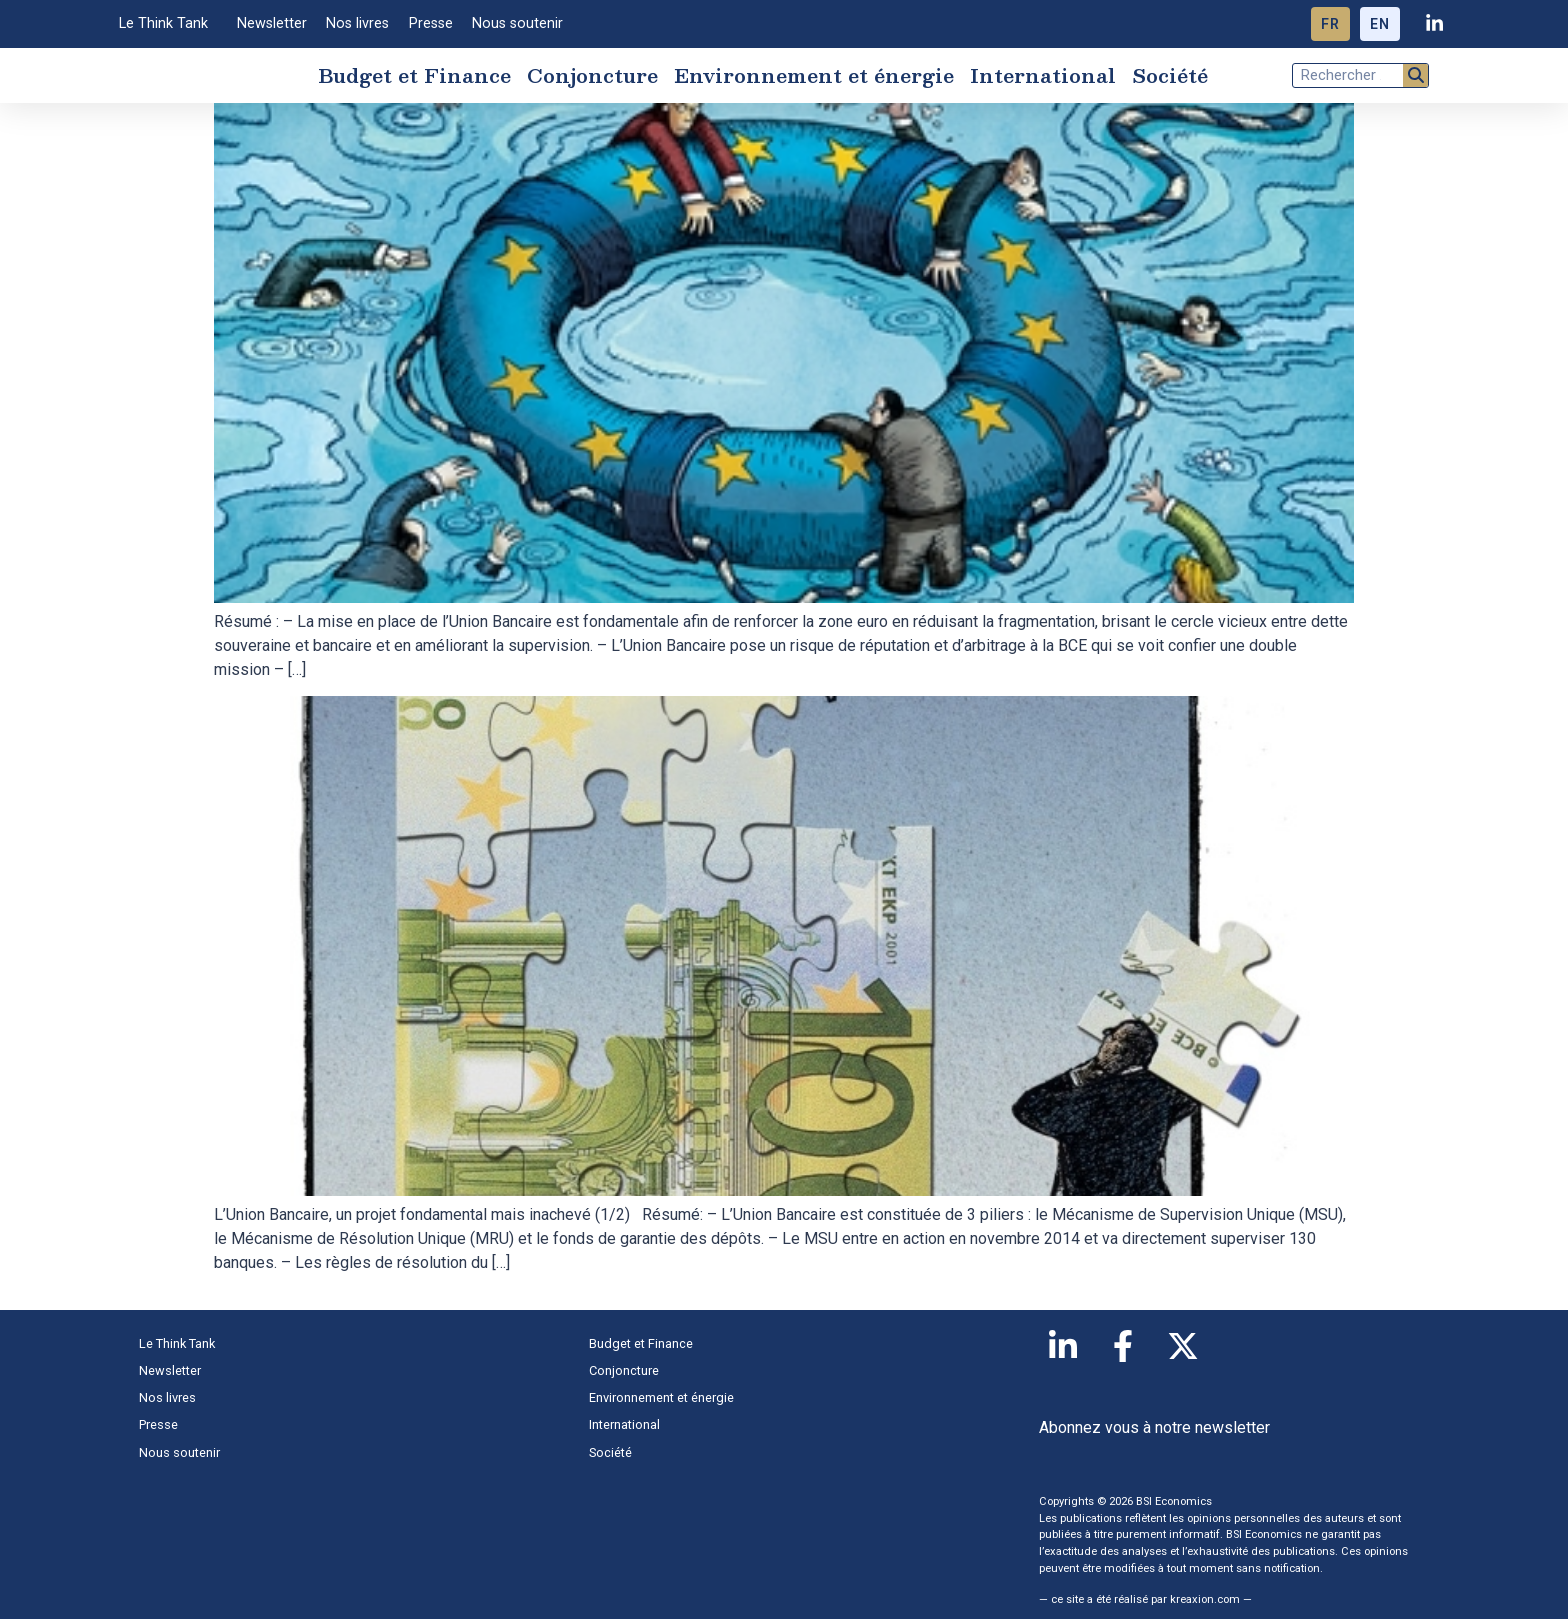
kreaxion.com (1205, 1606)
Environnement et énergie (814, 78)
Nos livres (357, 23)
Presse (431, 23)
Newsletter (272, 23)
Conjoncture (592, 78)
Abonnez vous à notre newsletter (1154, 1433)
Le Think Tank (168, 24)
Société (1170, 78)
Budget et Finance (414, 78)
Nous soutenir (517, 23)
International (1043, 78)
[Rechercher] (1415, 78)
